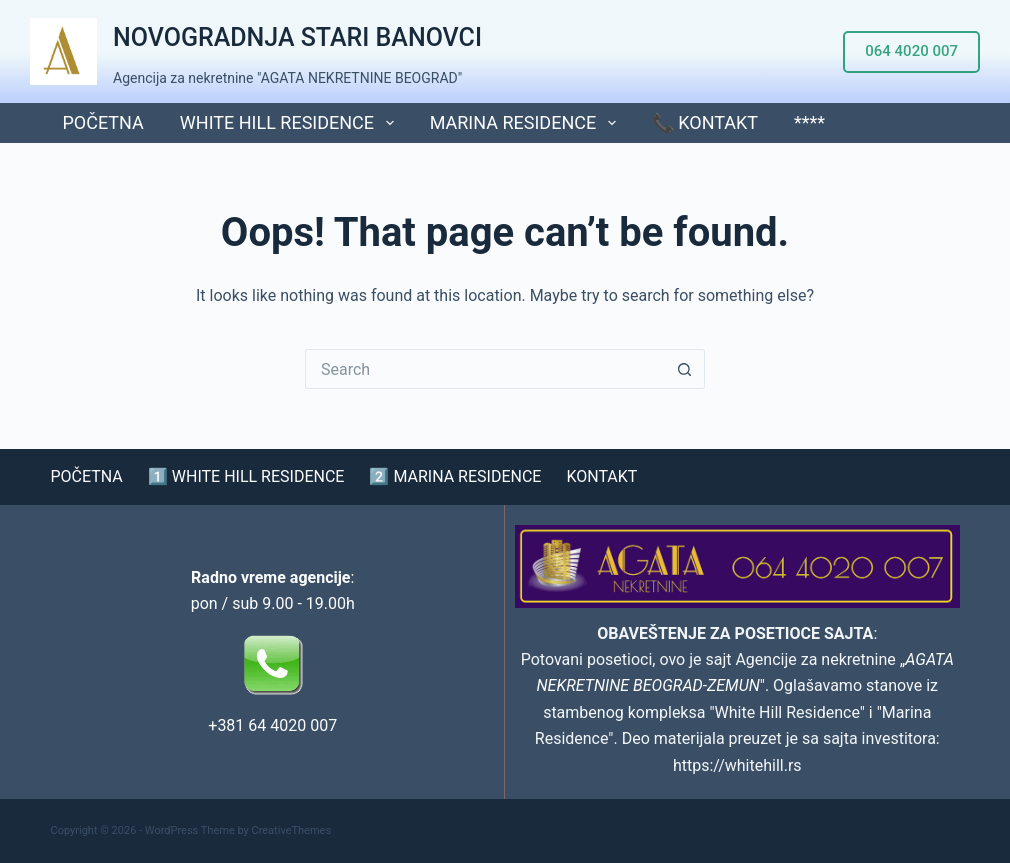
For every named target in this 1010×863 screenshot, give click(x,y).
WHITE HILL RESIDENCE (291, 123)
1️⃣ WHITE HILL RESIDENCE (246, 477)
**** (809, 122)
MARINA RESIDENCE (527, 123)
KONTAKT (601, 477)
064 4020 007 (911, 51)
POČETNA (103, 122)
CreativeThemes (292, 830)
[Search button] (685, 369)
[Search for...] (485, 369)
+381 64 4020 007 (272, 725)
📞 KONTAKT (705, 122)
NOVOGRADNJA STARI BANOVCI (297, 37)
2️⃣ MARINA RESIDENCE (455, 477)
